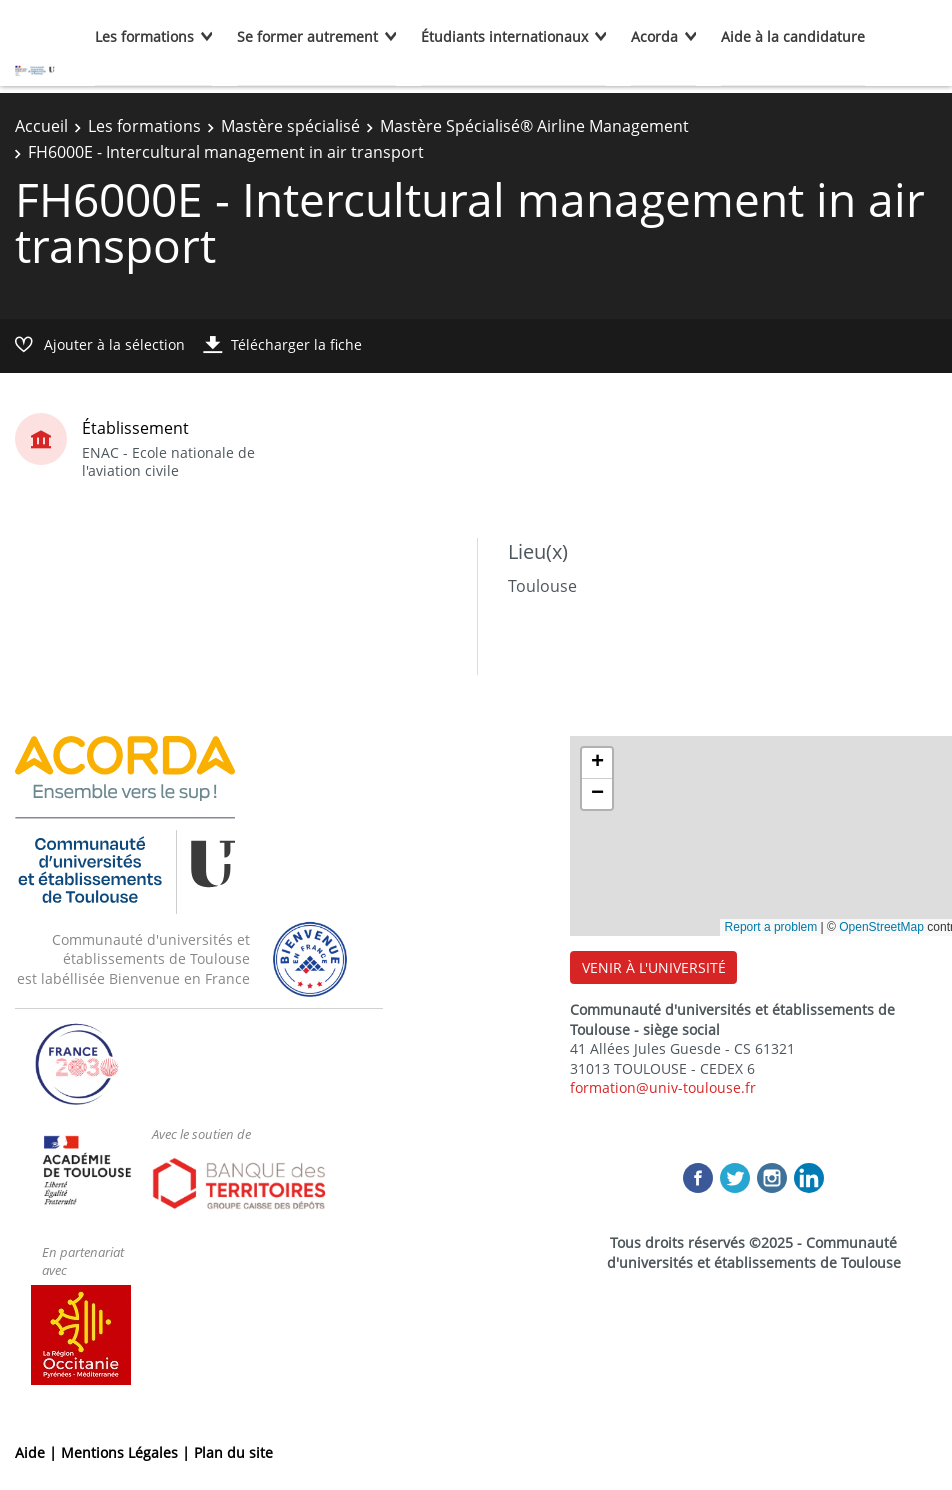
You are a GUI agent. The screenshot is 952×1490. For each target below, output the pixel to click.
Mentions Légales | (127, 1452)
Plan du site (233, 1452)
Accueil (41, 126)
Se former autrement (307, 36)
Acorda (654, 36)
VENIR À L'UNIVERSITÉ (654, 967)
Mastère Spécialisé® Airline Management (534, 126)
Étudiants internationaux (504, 36)
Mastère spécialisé (290, 126)
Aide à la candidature (793, 36)
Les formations (144, 36)
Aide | (38, 1452)
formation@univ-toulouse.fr (663, 1087)
